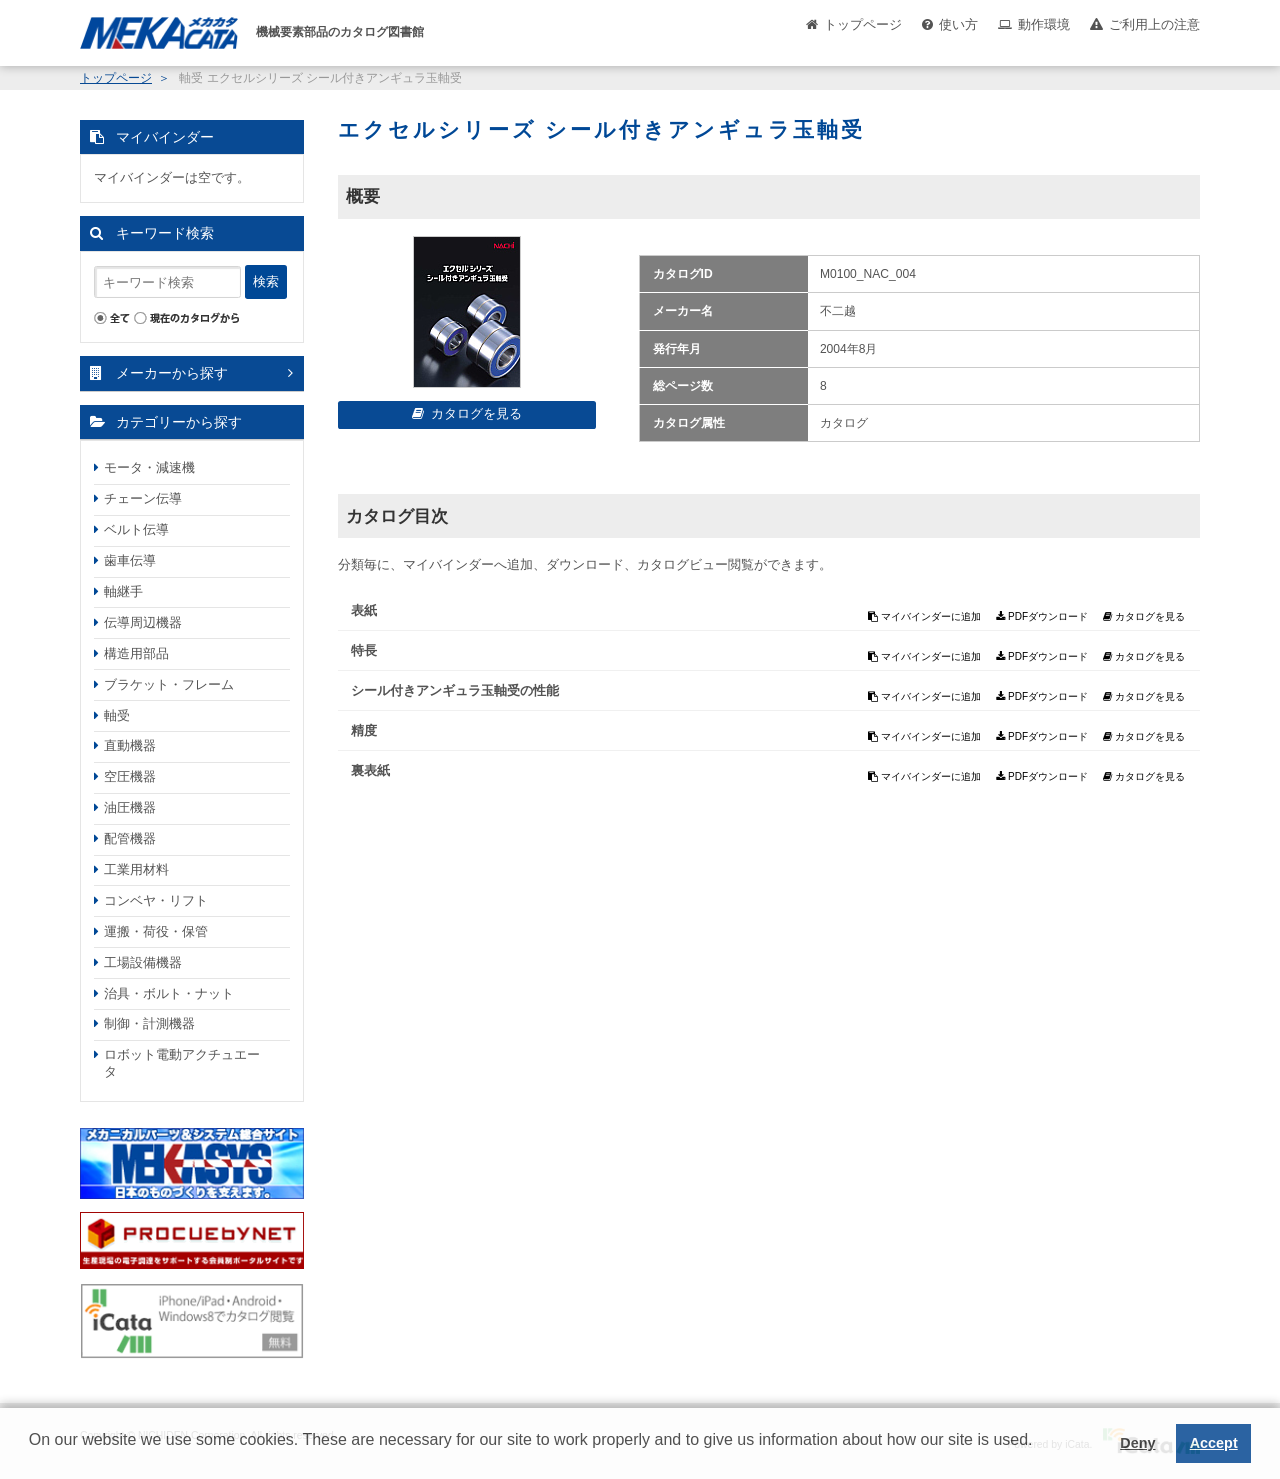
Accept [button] (1214, 1443)
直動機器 (130, 745)
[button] (32, 1455)
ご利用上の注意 (1154, 24)
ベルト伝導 (136, 529)
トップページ (863, 24)
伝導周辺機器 (143, 622)
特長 (364, 650)
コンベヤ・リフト (156, 900)
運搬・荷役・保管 (156, 931)
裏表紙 (370, 770)
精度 (364, 730)
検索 (266, 281)
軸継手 (123, 591)
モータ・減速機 (149, 467)
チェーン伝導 (143, 498)
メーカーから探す (172, 373)
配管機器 (130, 838)
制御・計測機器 (149, 1023)
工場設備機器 (143, 962)
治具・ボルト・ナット (169, 993)
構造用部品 (136, 653)
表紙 (364, 610)
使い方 (958, 24)
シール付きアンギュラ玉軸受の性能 (455, 690)
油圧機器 (130, 807)
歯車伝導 (130, 560)
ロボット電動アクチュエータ (182, 1063)
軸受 (117, 715)
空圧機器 (130, 776)
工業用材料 (136, 869)
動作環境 (1044, 24)
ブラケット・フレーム (169, 684)
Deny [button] (1137, 1443)
